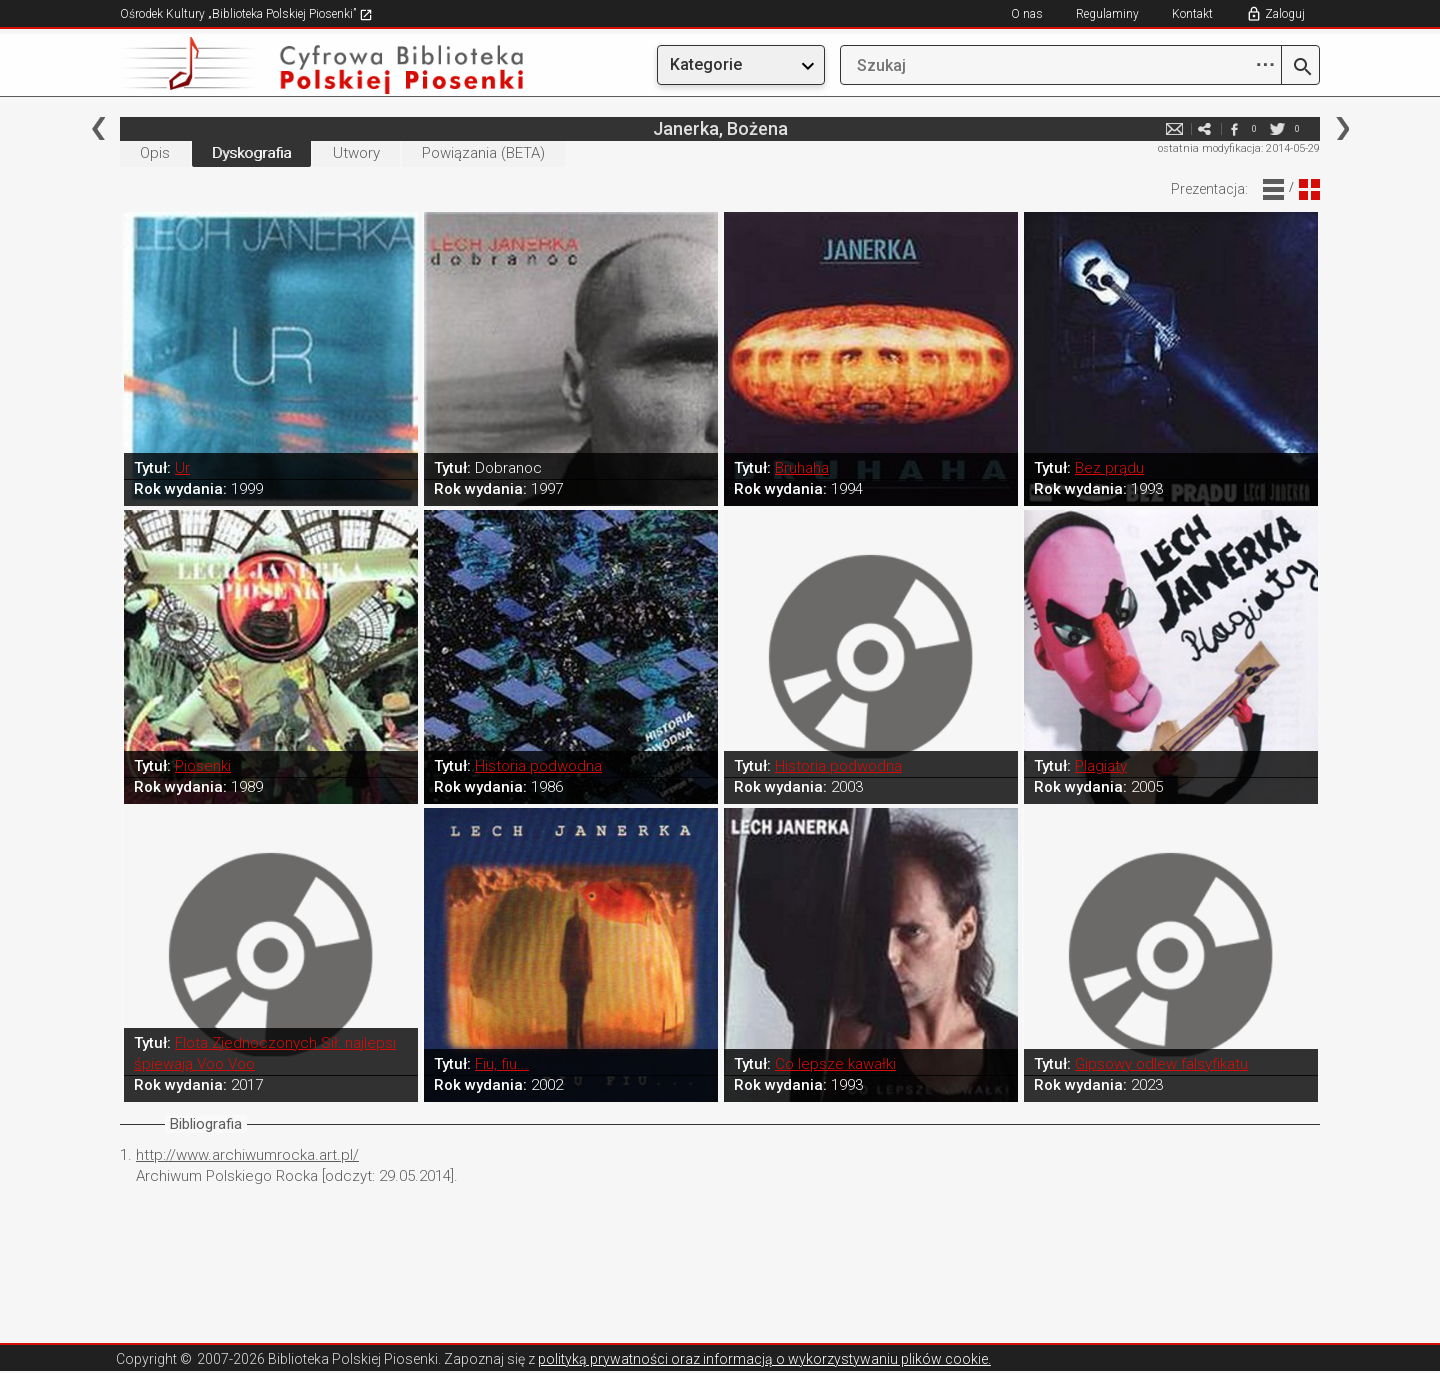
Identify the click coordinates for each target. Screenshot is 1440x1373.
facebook (1234, 128)
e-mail (1174, 128)
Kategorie (706, 64)
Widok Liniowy (1273, 189)
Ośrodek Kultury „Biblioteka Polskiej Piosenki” (246, 14)
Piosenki (203, 766)
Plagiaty (1101, 766)
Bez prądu (1109, 468)
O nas (1027, 14)
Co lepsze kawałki (835, 1064)
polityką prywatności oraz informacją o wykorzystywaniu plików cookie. (764, 1359)
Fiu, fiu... (502, 1064)
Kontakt (1192, 14)
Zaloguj (1285, 14)
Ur (182, 468)
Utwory (356, 153)
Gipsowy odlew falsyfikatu (1161, 1064)
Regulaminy (1107, 14)
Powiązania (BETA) (483, 153)
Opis (155, 153)
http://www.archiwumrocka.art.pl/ (247, 1155)
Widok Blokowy (1309, 189)
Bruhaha (802, 468)
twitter (1277, 128)
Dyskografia (251, 153)
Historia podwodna (538, 766)
